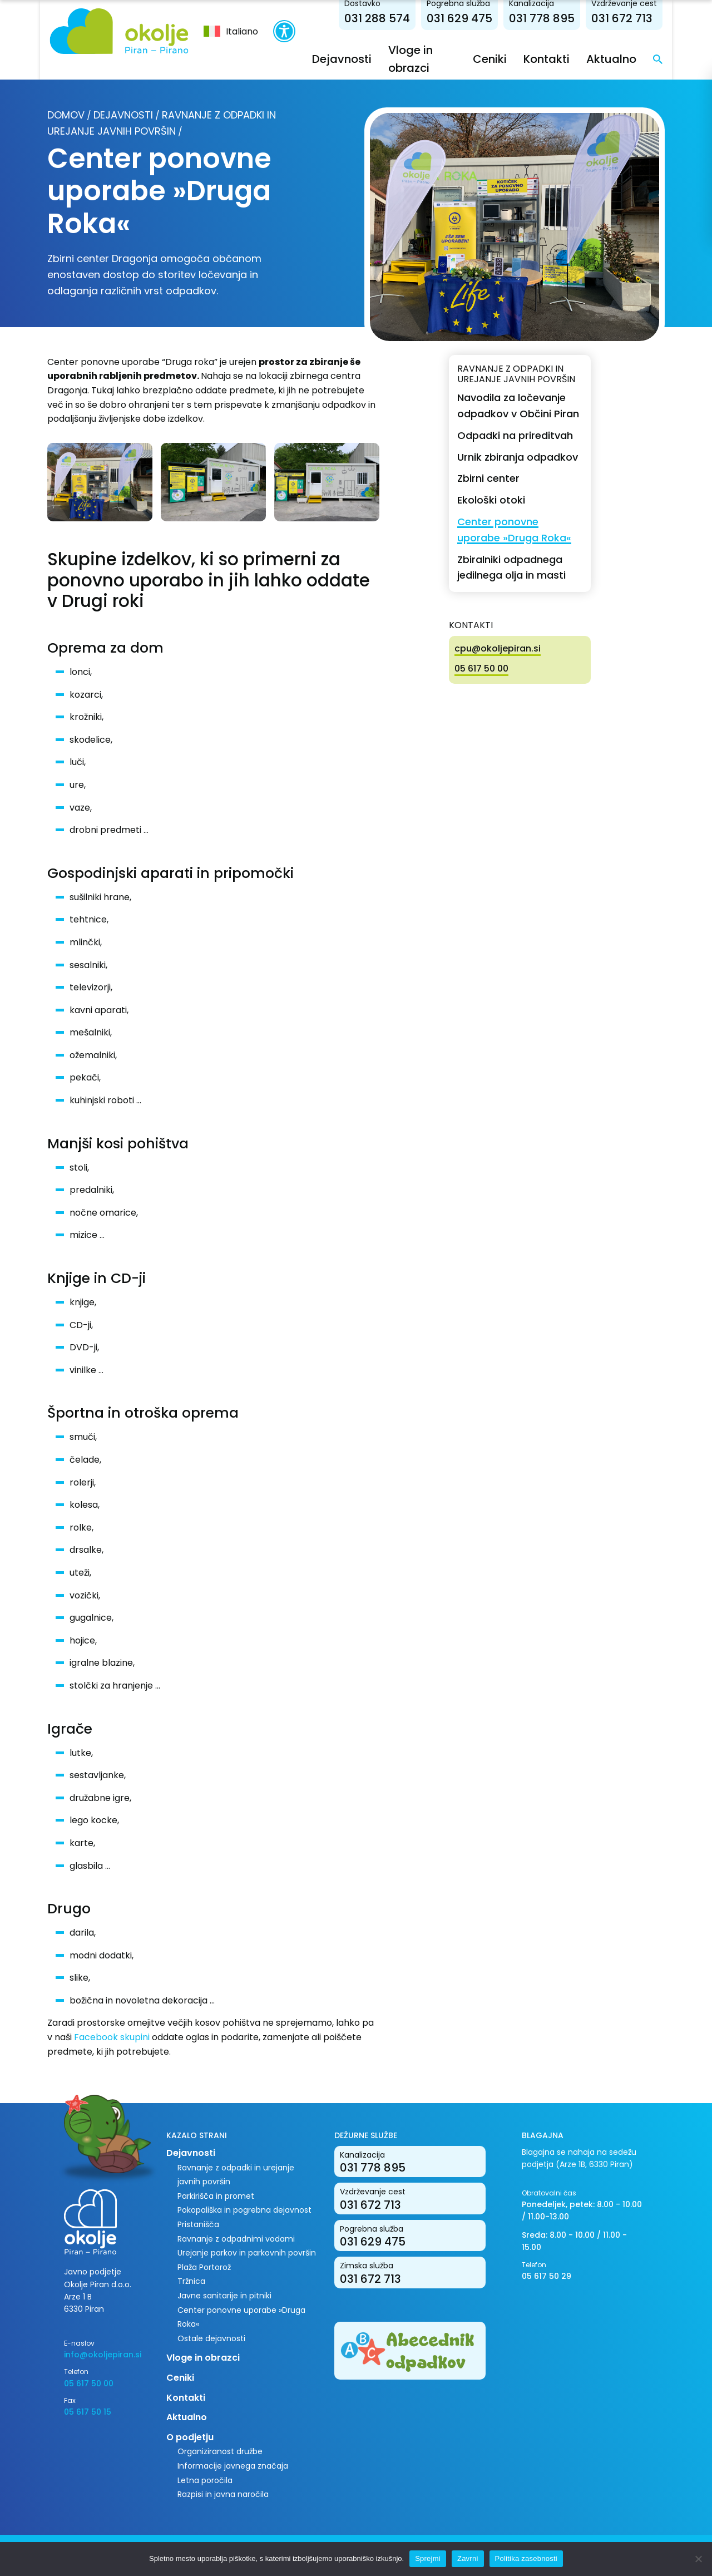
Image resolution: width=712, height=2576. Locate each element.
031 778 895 (544, 18)
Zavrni (467, 2558)
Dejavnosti (341, 59)
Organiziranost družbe (220, 2451)
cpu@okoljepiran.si (497, 648)
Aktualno (614, 59)
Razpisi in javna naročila (223, 2494)
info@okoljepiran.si (102, 2354)
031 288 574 (379, 18)
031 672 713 (624, 18)
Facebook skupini (112, 2037)
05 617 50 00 (481, 668)
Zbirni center (488, 478)
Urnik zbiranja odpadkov (517, 457)
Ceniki (492, 59)
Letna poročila (205, 2480)
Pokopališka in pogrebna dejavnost (244, 2209)
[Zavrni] (698, 2558)
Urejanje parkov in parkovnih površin (246, 2252)
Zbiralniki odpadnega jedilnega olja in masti (511, 567)
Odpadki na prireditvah (515, 435)
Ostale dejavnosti (211, 2338)
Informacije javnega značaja (232, 2465)
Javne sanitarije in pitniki (224, 2295)
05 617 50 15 (87, 2411)
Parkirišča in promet (215, 2196)
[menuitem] (229, 31)
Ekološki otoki (491, 500)
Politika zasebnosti (526, 2558)
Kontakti (549, 59)
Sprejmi (428, 2558)
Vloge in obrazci (203, 2357)
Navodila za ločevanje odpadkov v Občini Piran (518, 406)
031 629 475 (462, 18)
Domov (66, 115)
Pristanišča (198, 2224)
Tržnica (191, 2281)
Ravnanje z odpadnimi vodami (236, 2238)
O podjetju (190, 2437)
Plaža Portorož (204, 2267)
